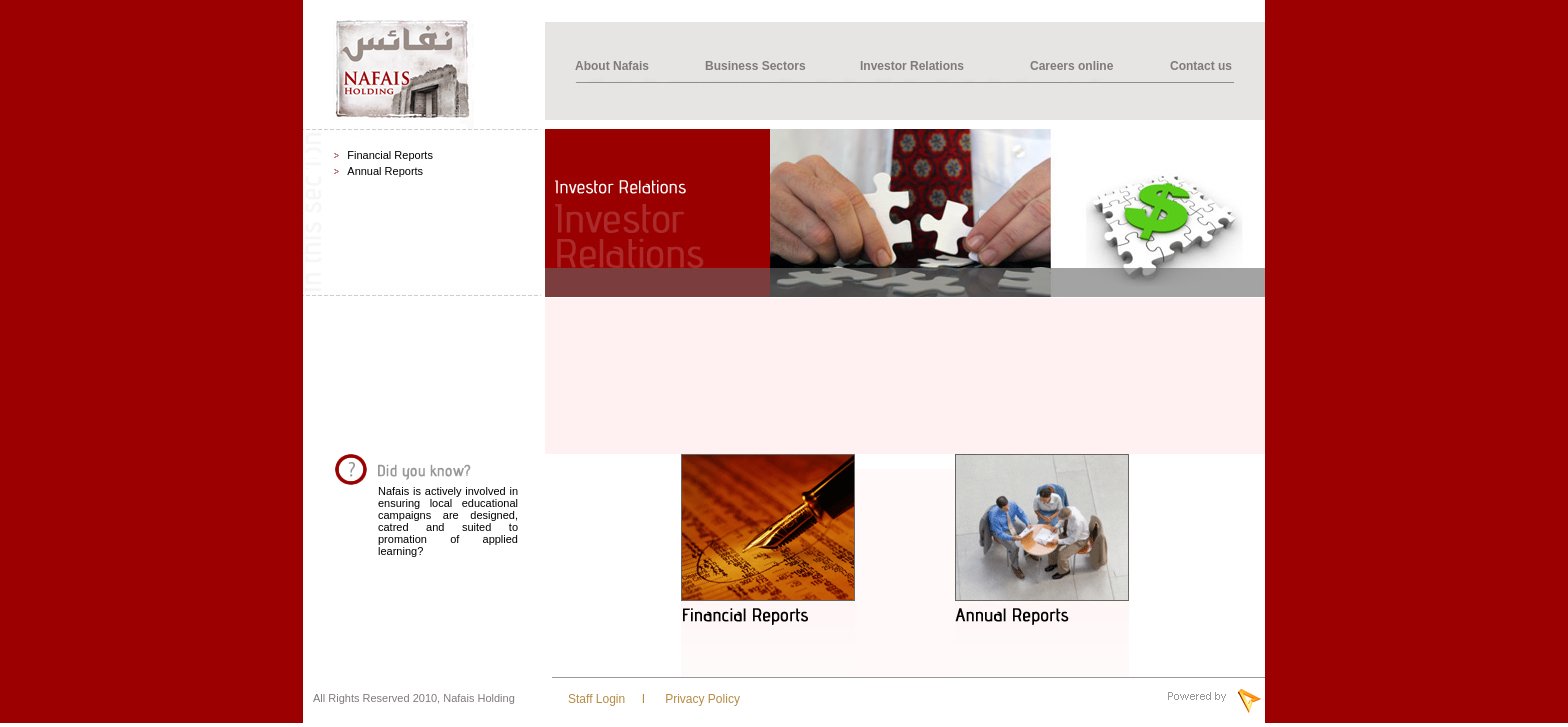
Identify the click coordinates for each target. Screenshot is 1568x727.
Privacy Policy (701, 699)
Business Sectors (755, 66)
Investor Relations (912, 66)
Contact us (1201, 66)
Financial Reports (390, 155)
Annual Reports (385, 171)
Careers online (1071, 66)
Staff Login (596, 699)
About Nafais (612, 66)
